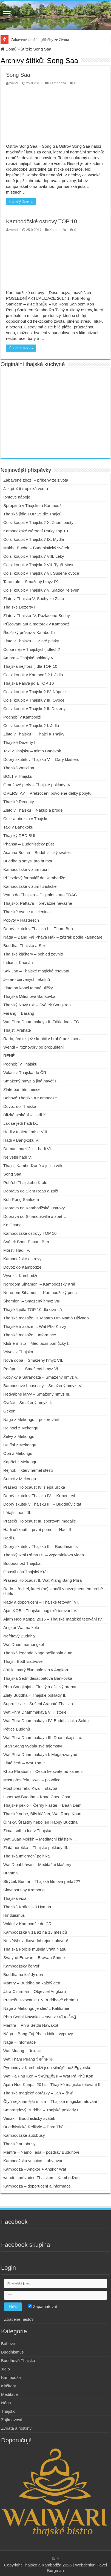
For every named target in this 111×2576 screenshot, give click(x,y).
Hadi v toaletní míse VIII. (25, 1131)
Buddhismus (12, 2352)
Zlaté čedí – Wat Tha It (24, 1763)
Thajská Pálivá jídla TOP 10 (28, 683)
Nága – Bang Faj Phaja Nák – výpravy (38, 2033)
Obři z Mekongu (17, 1453)
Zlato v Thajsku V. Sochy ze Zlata (33, 598)
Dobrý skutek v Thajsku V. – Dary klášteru (41, 759)
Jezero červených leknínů (26, 979)
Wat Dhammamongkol (23, 1644)
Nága (6, 2402)
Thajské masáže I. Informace (29, 1334)
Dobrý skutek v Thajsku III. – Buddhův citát (42, 1504)
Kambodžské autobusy (24, 2135)
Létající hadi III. (17, 1512)
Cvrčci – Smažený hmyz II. (27, 1402)
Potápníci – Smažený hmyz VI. (31, 1368)
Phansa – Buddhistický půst (28, 844)
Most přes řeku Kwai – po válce (31, 1779)
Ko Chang (12, 1224)
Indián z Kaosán (18, 962)
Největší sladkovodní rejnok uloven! (35, 1940)
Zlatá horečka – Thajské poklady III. (35, 1847)
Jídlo (5, 2369)
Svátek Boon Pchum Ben (26, 1241)
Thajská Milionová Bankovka (29, 996)
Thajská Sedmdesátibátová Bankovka (37, 1678)
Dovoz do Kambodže (22, 1267)
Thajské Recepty (18, 801)
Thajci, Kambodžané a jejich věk (32, 1165)
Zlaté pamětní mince (22, 1089)
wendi (13, 83)
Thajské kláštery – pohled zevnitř (33, 954)
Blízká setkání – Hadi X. (25, 1114)
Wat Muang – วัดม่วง (22, 2050)
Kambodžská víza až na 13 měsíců (35, 1932)
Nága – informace (19, 2042)
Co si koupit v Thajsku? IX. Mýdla (33, 539)
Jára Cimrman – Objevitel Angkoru (34, 1991)
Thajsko (8, 2411)
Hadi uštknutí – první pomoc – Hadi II (37, 1529)
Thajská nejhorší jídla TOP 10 (30, 666)
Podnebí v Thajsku (20, 1064)
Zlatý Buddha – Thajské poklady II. (34, 1695)
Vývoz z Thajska (18, 1351)
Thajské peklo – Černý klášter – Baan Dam (42, 1805)
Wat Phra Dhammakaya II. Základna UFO (41, 1021)
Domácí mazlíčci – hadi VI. (27, 1148)
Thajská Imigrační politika (26, 1856)
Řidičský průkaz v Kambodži (29, 632)
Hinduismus (14, 1915)
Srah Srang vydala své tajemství (32, 1746)
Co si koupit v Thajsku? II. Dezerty (34, 708)
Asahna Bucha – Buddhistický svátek (37, 852)
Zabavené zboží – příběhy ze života (40, 39)
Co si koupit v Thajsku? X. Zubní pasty (38, 522)
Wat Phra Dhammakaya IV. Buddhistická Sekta (46, 1720)
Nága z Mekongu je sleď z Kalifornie (36, 2008)
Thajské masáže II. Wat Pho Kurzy (34, 1326)
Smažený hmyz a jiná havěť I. (30, 1081)
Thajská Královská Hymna (27, 1906)
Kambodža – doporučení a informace (37, 2186)
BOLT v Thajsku (17, 776)
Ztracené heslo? (19, 2319)
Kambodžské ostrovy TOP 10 (41, 221)
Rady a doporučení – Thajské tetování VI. (41, 1602)
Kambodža (57, 83)
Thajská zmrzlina (18, 767)
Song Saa (18, 75)
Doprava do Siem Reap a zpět (30, 1191)
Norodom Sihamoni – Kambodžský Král (39, 1284)
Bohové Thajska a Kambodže (30, 1098)
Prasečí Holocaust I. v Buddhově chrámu (40, 2000)
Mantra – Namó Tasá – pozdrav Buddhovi (41, 2152)
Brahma (10, 1873)
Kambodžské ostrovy (22, 1258)
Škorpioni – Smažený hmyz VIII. (32, 1301)
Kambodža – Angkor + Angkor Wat (34, 2169)
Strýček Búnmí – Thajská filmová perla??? (41, 1881)
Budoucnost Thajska (22, 1563)
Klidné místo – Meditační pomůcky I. (36, 1343)
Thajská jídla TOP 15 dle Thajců (32, 514)
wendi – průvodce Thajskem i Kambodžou (41, 2177)
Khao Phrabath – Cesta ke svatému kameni (42, 1771)
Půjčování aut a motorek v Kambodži (36, 624)
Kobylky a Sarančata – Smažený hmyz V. (40, 1377)
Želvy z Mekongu (18, 1436)
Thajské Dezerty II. (20, 607)
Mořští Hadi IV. (16, 1250)
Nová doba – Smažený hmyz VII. (33, 1360)
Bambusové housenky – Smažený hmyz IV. (42, 1385)
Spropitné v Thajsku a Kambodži (32, 505)
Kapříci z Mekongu (20, 1461)
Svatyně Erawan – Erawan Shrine (34, 1957)
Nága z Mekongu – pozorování (31, 1419)
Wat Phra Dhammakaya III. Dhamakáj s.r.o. (42, 1737)
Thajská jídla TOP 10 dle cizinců (32, 1309)
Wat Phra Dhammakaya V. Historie (35, 1712)
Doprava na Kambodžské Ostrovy (34, 1208)
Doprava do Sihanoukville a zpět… (34, 1216)
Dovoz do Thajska (19, 1106)
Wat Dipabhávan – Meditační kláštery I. (39, 1864)
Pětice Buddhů (16, 1729)
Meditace (9, 2394)
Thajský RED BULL (21, 835)
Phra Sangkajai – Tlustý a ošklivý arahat (39, 1686)
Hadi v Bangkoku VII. (22, 1140)
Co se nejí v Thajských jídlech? (31, 649)
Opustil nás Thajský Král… (27, 1571)
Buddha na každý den (23, 1974)
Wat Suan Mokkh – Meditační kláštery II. (40, 1839)
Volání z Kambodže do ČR (27, 1923)
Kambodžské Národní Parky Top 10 (35, 531)
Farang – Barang (18, 1013)
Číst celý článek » (21, 202)
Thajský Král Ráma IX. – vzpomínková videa (43, 1555)
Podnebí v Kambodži (22, 717)
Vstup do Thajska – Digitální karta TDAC (40, 894)
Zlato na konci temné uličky (28, 988)
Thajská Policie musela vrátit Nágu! (35, 1949)
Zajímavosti (11, 2419)
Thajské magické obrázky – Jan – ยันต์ (38, 2093)
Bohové (8, 2343)
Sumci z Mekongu (19, 1478)
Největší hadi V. (17, 1157)
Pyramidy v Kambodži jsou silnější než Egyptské (47, 2067)
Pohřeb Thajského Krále (25, 1182)
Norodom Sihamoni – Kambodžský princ (40, 1292)
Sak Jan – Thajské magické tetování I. (38, 971)
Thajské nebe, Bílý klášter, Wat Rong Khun (42, 1813)
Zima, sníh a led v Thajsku (27, 1830)
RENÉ (9, 1055)
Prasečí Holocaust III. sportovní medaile (39, 1521)
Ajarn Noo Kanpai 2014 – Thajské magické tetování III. (53, 2084)
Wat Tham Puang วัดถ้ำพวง (28, 2059)
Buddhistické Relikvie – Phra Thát (34, 2126)
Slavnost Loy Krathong (24, 1890)
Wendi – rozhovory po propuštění (33, 1047)
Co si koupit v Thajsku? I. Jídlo (31, 725)
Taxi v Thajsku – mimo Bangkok (32, 751)
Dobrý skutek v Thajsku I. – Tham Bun (38, 928)
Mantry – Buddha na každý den (31, 1983)
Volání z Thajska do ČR (24, 1072)
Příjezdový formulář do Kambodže (34, 878)
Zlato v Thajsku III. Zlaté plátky (31, 641)
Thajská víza (14, 1898)
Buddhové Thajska (18, 2360)
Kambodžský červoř (21, 1966)
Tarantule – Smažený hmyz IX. (31, 581)
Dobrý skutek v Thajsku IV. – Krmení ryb (39, 1495)
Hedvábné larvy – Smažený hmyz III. (36, 1394)
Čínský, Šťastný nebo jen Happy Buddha (40, 1822)
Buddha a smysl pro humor (27, 861)
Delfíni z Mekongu (19, 1445)
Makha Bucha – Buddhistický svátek (36, 547)
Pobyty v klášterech (21, 920)
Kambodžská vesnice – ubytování (33, 2160)
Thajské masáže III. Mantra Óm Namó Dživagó (46, 1318)
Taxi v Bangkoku (18, 827)
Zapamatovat (42, 2306)
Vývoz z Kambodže (20, 1275)
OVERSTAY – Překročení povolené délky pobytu (47, 793)
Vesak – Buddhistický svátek (29, 2118)
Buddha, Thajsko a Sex (24, 945)
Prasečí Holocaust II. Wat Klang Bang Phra (42, 1580)
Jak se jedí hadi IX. (20, 1123)
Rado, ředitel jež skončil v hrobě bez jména (42, 1038)
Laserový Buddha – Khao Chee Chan (37, 1796)
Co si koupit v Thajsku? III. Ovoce (33, 700)
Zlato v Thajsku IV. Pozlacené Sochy (36, 615)
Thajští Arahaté (17, 1030)
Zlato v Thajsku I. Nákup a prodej (33, 810)
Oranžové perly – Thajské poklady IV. (37, 784)
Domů (8, 49)
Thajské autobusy (19, 2143)
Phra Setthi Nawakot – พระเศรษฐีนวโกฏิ (39, 2016)
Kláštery (8, 2386)
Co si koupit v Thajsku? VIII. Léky (33, 556)
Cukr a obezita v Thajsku (26, 818)
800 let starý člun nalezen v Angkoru (36, 1669)
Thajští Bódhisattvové (22, 1661)
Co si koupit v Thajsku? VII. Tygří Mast (38, 564)
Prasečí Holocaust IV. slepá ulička (34, 1487)
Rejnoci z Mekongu (20, 1428)
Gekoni (9, 1411)
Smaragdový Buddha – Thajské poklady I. (41, 2110)
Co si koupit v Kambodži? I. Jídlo (33, 674)
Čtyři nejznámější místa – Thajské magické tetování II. (52, 2101)
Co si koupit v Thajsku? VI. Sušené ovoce (41, 573)
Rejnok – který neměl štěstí (28, 1470)
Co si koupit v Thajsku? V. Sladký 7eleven (41, 590)
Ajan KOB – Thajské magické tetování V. (40, 1610)
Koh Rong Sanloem (21, 1199)
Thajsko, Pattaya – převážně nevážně (37, 903)
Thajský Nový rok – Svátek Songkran (37, 1004)
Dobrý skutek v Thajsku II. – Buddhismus (40, 1546)
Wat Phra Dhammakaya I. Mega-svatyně (40, 1754)
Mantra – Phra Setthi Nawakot (30, 2025)
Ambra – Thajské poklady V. (28, 657)
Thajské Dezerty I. (19, 742)
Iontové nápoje (16, 497)
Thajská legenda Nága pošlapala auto (37, 1653)
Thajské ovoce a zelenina (26, 911)
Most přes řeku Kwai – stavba (30, 1788)
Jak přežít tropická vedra (25, 488)
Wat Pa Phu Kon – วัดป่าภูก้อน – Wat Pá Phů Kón (48, 2076)
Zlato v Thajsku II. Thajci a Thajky (33, 734)
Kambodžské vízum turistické (29, 886)
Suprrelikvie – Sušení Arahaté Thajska (38, 1703)
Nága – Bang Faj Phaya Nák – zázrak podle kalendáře (53, 937)
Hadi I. (9, 1538)
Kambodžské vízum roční (26, 869)
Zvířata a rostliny (16, 2428)
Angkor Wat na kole (21, 1627)
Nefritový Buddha (19, 1636)
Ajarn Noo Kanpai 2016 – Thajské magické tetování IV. (53, 1619)
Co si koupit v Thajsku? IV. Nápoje (34, 691)
